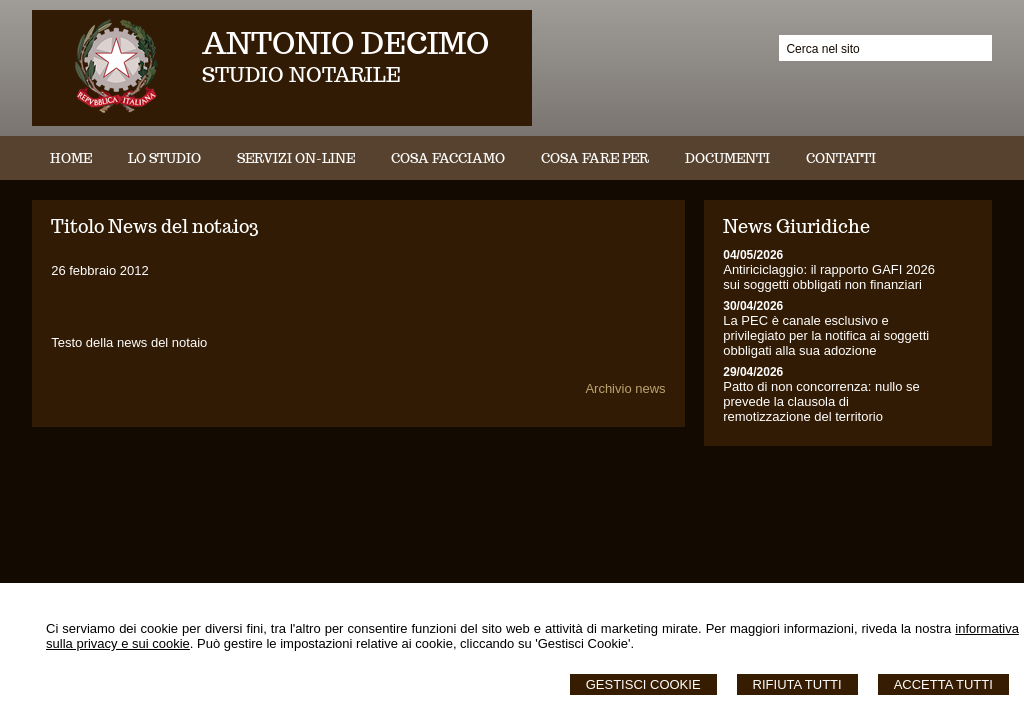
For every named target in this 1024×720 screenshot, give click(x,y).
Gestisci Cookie (643, 684)
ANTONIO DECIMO (345, 42)
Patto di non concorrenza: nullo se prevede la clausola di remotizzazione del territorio (821, 401)
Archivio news (625, 388)
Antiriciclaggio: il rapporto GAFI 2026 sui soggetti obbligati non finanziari (829, 277)
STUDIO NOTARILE (301, 75)
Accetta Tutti (943, 684)
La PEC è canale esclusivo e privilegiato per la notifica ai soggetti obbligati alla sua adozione (826, 335)
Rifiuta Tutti (797, 684)
